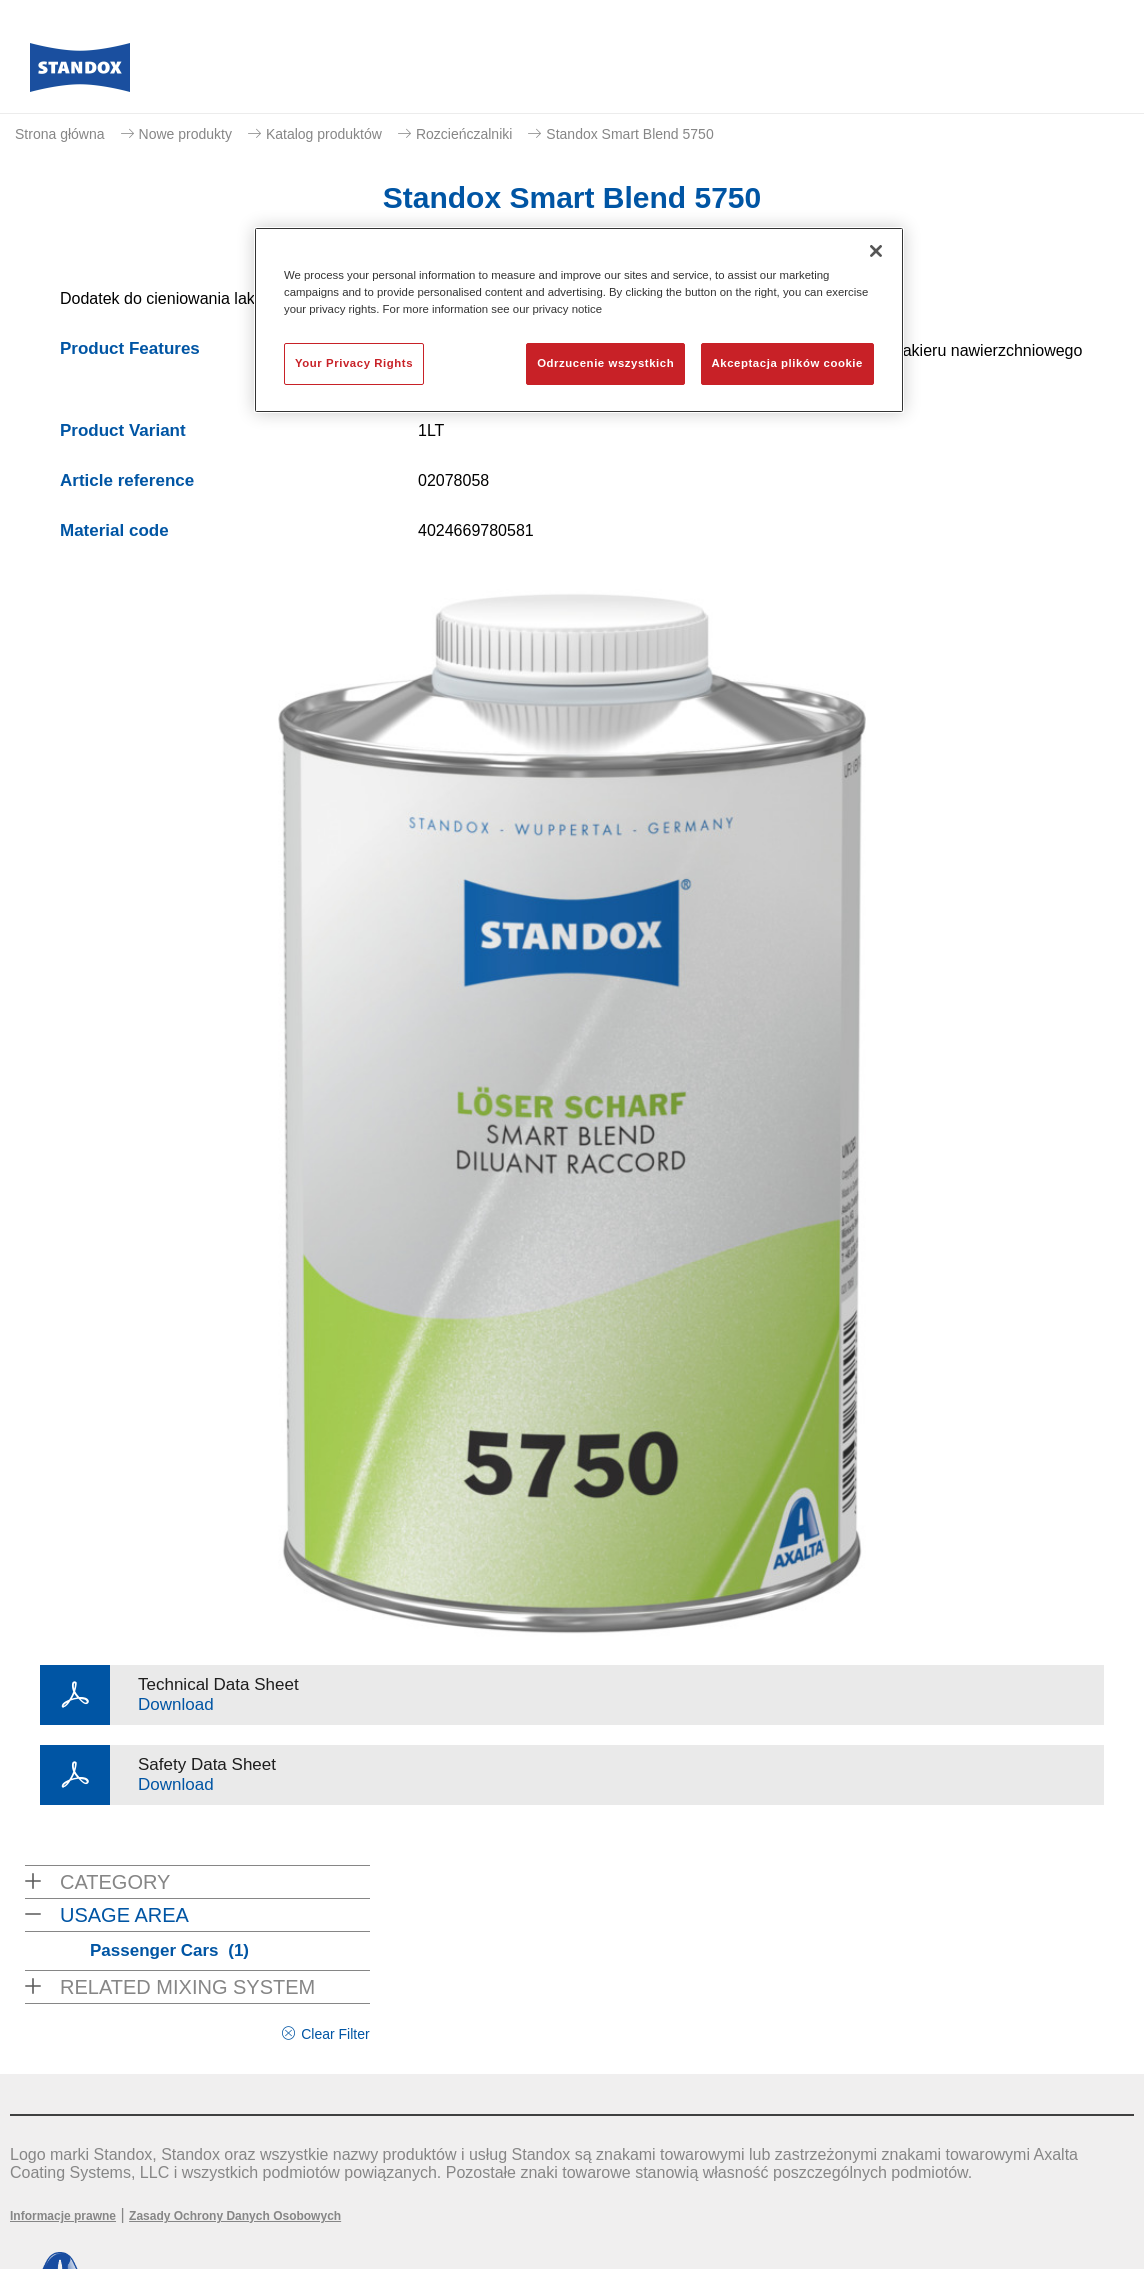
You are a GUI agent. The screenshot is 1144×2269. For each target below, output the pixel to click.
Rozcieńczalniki (464, 134)
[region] (579, 320)
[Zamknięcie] (876, 251)
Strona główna (60, 134)
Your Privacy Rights (354, 363)
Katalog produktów (324, 134)
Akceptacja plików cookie (787, 363)
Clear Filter (335, 2034)
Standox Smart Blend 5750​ (629, 134)
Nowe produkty (185, 134)
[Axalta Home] (80, 73)
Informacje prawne (63, 2216)
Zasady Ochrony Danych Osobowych (235, 2216)
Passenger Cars (169, 1950)
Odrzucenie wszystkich (605, 363)
